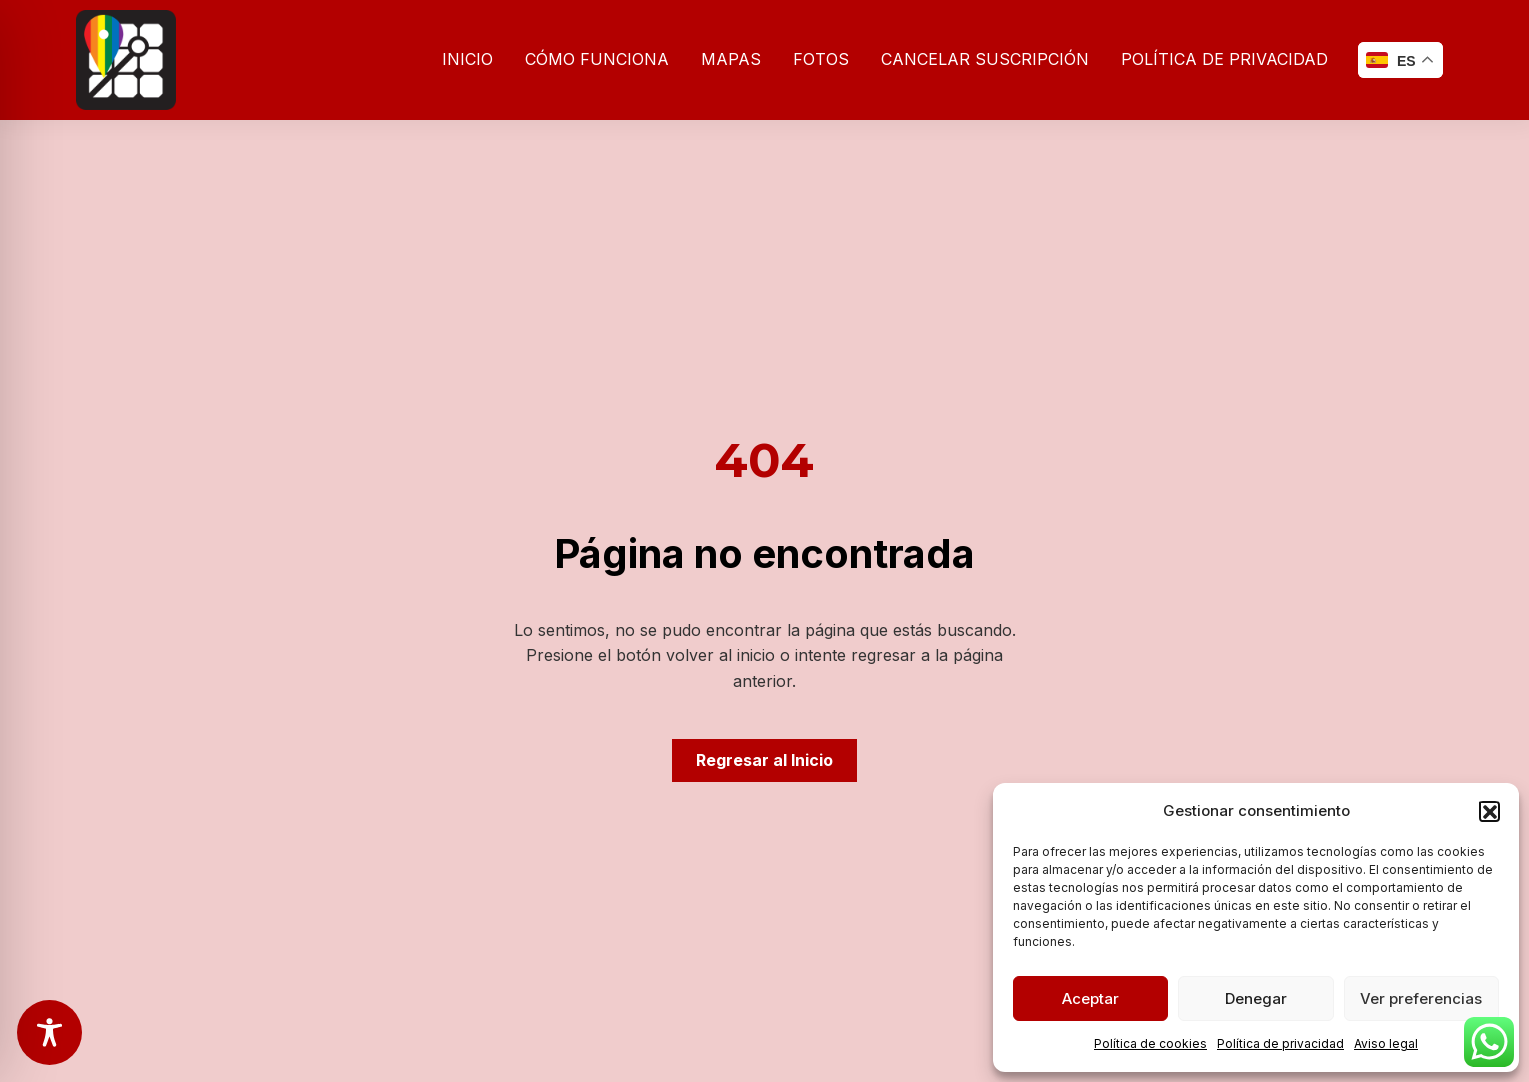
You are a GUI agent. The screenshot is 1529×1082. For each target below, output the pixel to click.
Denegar (1256, 998)
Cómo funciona (597, 59)
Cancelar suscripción (985, 59)
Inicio (467, 59)
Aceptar (1090, 998)
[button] (1489, 811)
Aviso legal (1386, 1043)
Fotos (821, 59)
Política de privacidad (1280, 1043)
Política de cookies (1150, 1043)
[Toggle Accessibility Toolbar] (49, 1032)
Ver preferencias (1421, 998)
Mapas (731, 59)
